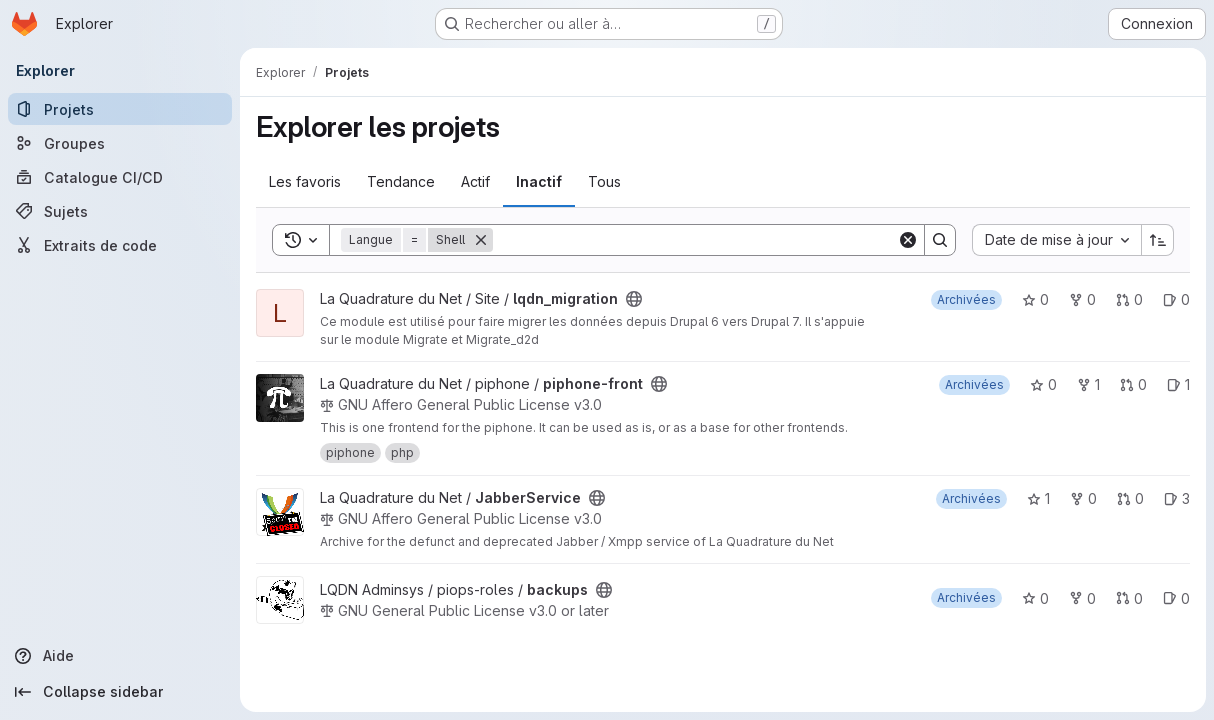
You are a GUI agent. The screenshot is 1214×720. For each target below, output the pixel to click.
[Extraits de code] (120, 245)
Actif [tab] (475, 181)
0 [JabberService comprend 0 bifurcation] (1083, 498)
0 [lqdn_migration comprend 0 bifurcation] (1082, 299)
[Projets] (120, 109)
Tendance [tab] (401, 181)
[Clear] (908, 240)
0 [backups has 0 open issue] (1176, 598)
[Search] (695, 240)
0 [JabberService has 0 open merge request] (1130, 498)
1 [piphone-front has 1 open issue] (1178, 384)
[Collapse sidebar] (120, 692)
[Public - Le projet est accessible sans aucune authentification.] (634, 299)
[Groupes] (120, 143)
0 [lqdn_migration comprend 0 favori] (1035, 299)
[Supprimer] (481, 240)
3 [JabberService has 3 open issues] (1177, 498)
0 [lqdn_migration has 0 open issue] (1176, 299)
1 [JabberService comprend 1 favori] (1038, 498)
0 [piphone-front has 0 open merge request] (1133, 384)
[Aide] (120, 656)
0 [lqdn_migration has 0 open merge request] (1129, 299)
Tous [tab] (604, 181)
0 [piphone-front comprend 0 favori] (1043, 384)
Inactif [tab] (539, 181)
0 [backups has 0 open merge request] (1129, 598)
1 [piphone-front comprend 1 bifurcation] (1088, 384)
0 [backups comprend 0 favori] (1035, 598)
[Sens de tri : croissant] (1158, 240)
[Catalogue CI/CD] (120, 177)
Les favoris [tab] (305, 181)
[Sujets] (120, 211)
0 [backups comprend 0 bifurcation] (1082, 598)
